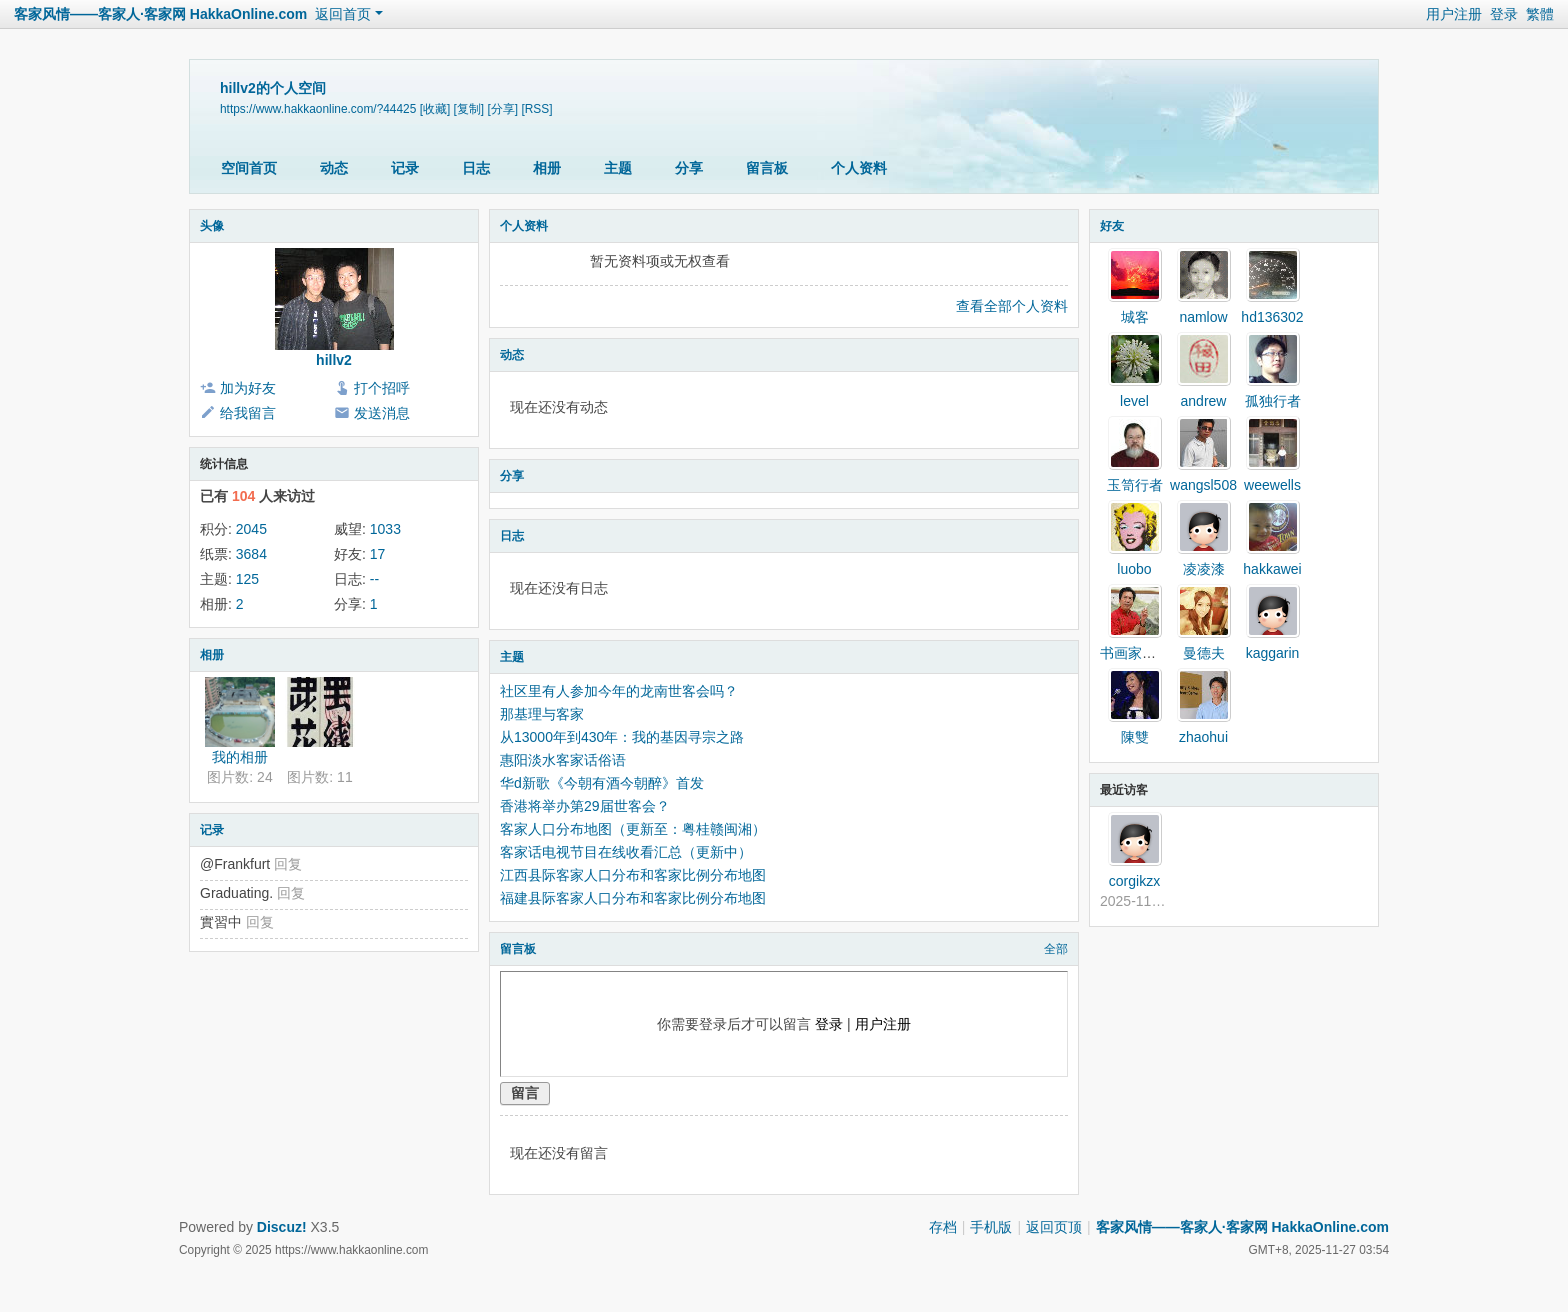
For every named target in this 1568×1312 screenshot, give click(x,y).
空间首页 (249, 168)
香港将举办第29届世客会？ (585, 806)
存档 (943, 1227)
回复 (288, 864)
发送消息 (382, 413)
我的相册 (240, 757)
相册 (547, 168)
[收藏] (435, 109)
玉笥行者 (1135, 485)
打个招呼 (382, 388)
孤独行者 (1273, 401)
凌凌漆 (1204, 569)
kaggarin (1273, 653)
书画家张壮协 (1142, 653)
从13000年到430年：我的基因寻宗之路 (622, 737)
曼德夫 (1204, 653)
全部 (1056, 949)
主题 (618, 168)
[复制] (469, 109)
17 (378, 554)
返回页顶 (1054, 1227)
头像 (212, 226)
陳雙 (1135, 737)
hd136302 (1272, 317)
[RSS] (536, 109)
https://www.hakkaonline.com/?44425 (318, 109)
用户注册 (1454, 14)
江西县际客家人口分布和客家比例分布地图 (633, 875)
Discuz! (282, 1227)
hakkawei (1272, 569)
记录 (405, 168)
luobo (1134, 569)
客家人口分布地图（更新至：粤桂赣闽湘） (633, 829)
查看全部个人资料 (1012, 306)
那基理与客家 (542, 714)
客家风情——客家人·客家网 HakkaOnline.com (160, 14)
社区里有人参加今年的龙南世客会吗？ (619, 691)
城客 (1135, 317)
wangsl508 (1203, 485)
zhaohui (1203, 737)
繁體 (1540, 14)
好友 (1112, 226)
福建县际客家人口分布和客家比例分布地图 (633, 898)
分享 (689, 168)
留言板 (767, 168)
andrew (1204, 401)
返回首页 (343, 14)
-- (374, 579)
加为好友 (248, 388)
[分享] (502, 109)
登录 (1504, 14)
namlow (1203, 317)
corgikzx (1134, 881)
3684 (251, 554)
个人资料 (859, 168)
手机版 (991, 1227)
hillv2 (334, 360)
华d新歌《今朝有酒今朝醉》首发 (602, 783)
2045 (251, 529)
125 (247, 579)
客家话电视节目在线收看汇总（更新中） (626, 852)
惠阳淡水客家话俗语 (563, 760)
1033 (385, 529)
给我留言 (248, 413)
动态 (334, 168)
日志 (476, 168)
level (1134, 401)
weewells (1272, 485)
